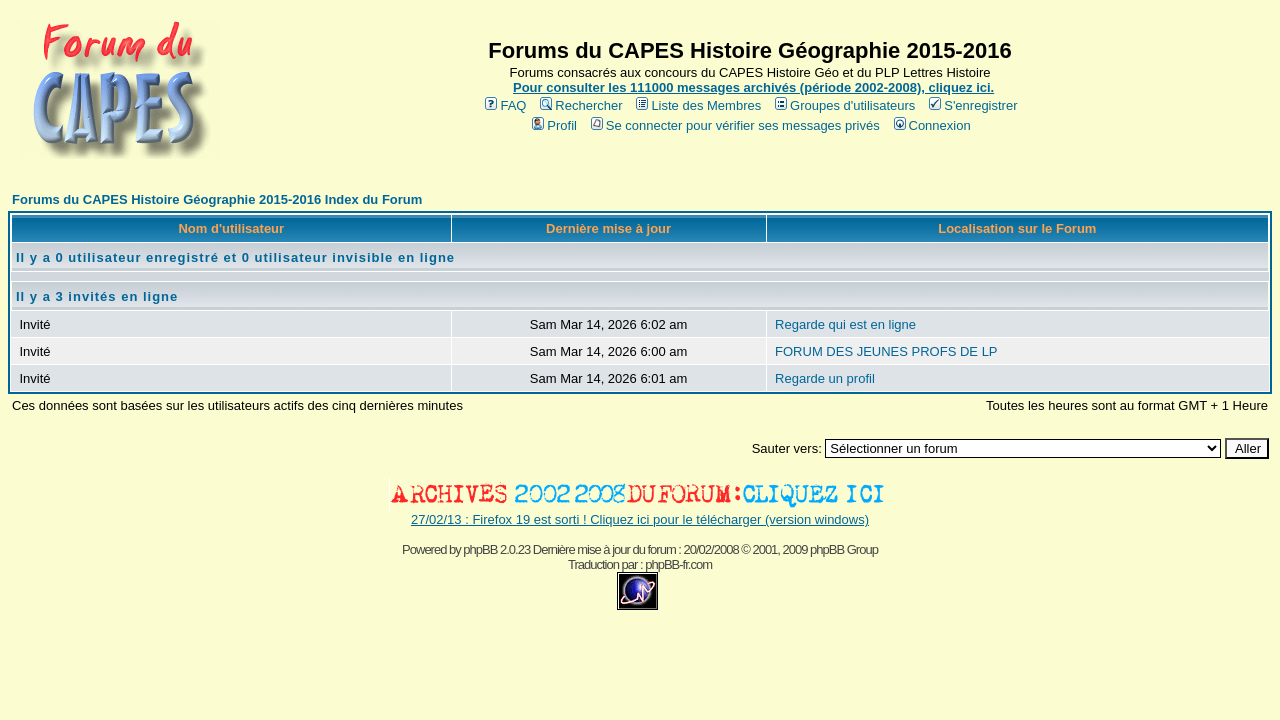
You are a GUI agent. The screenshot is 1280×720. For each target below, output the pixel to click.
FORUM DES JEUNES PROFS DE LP (886, 351)
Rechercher (581, 105)
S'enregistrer (973, 105)
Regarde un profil (825, 378)
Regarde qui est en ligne (845, 324)
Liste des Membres (698, 105)
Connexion (932, 125)
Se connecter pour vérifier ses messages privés (735, 125)
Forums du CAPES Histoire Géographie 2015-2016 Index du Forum (217, 199)
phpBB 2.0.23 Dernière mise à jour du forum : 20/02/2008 (600, 549)
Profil (554, 125)
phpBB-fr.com (678, 564)
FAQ (505, 105)
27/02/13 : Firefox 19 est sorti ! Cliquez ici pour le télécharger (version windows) (640, 519)
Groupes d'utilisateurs (845, 105)
